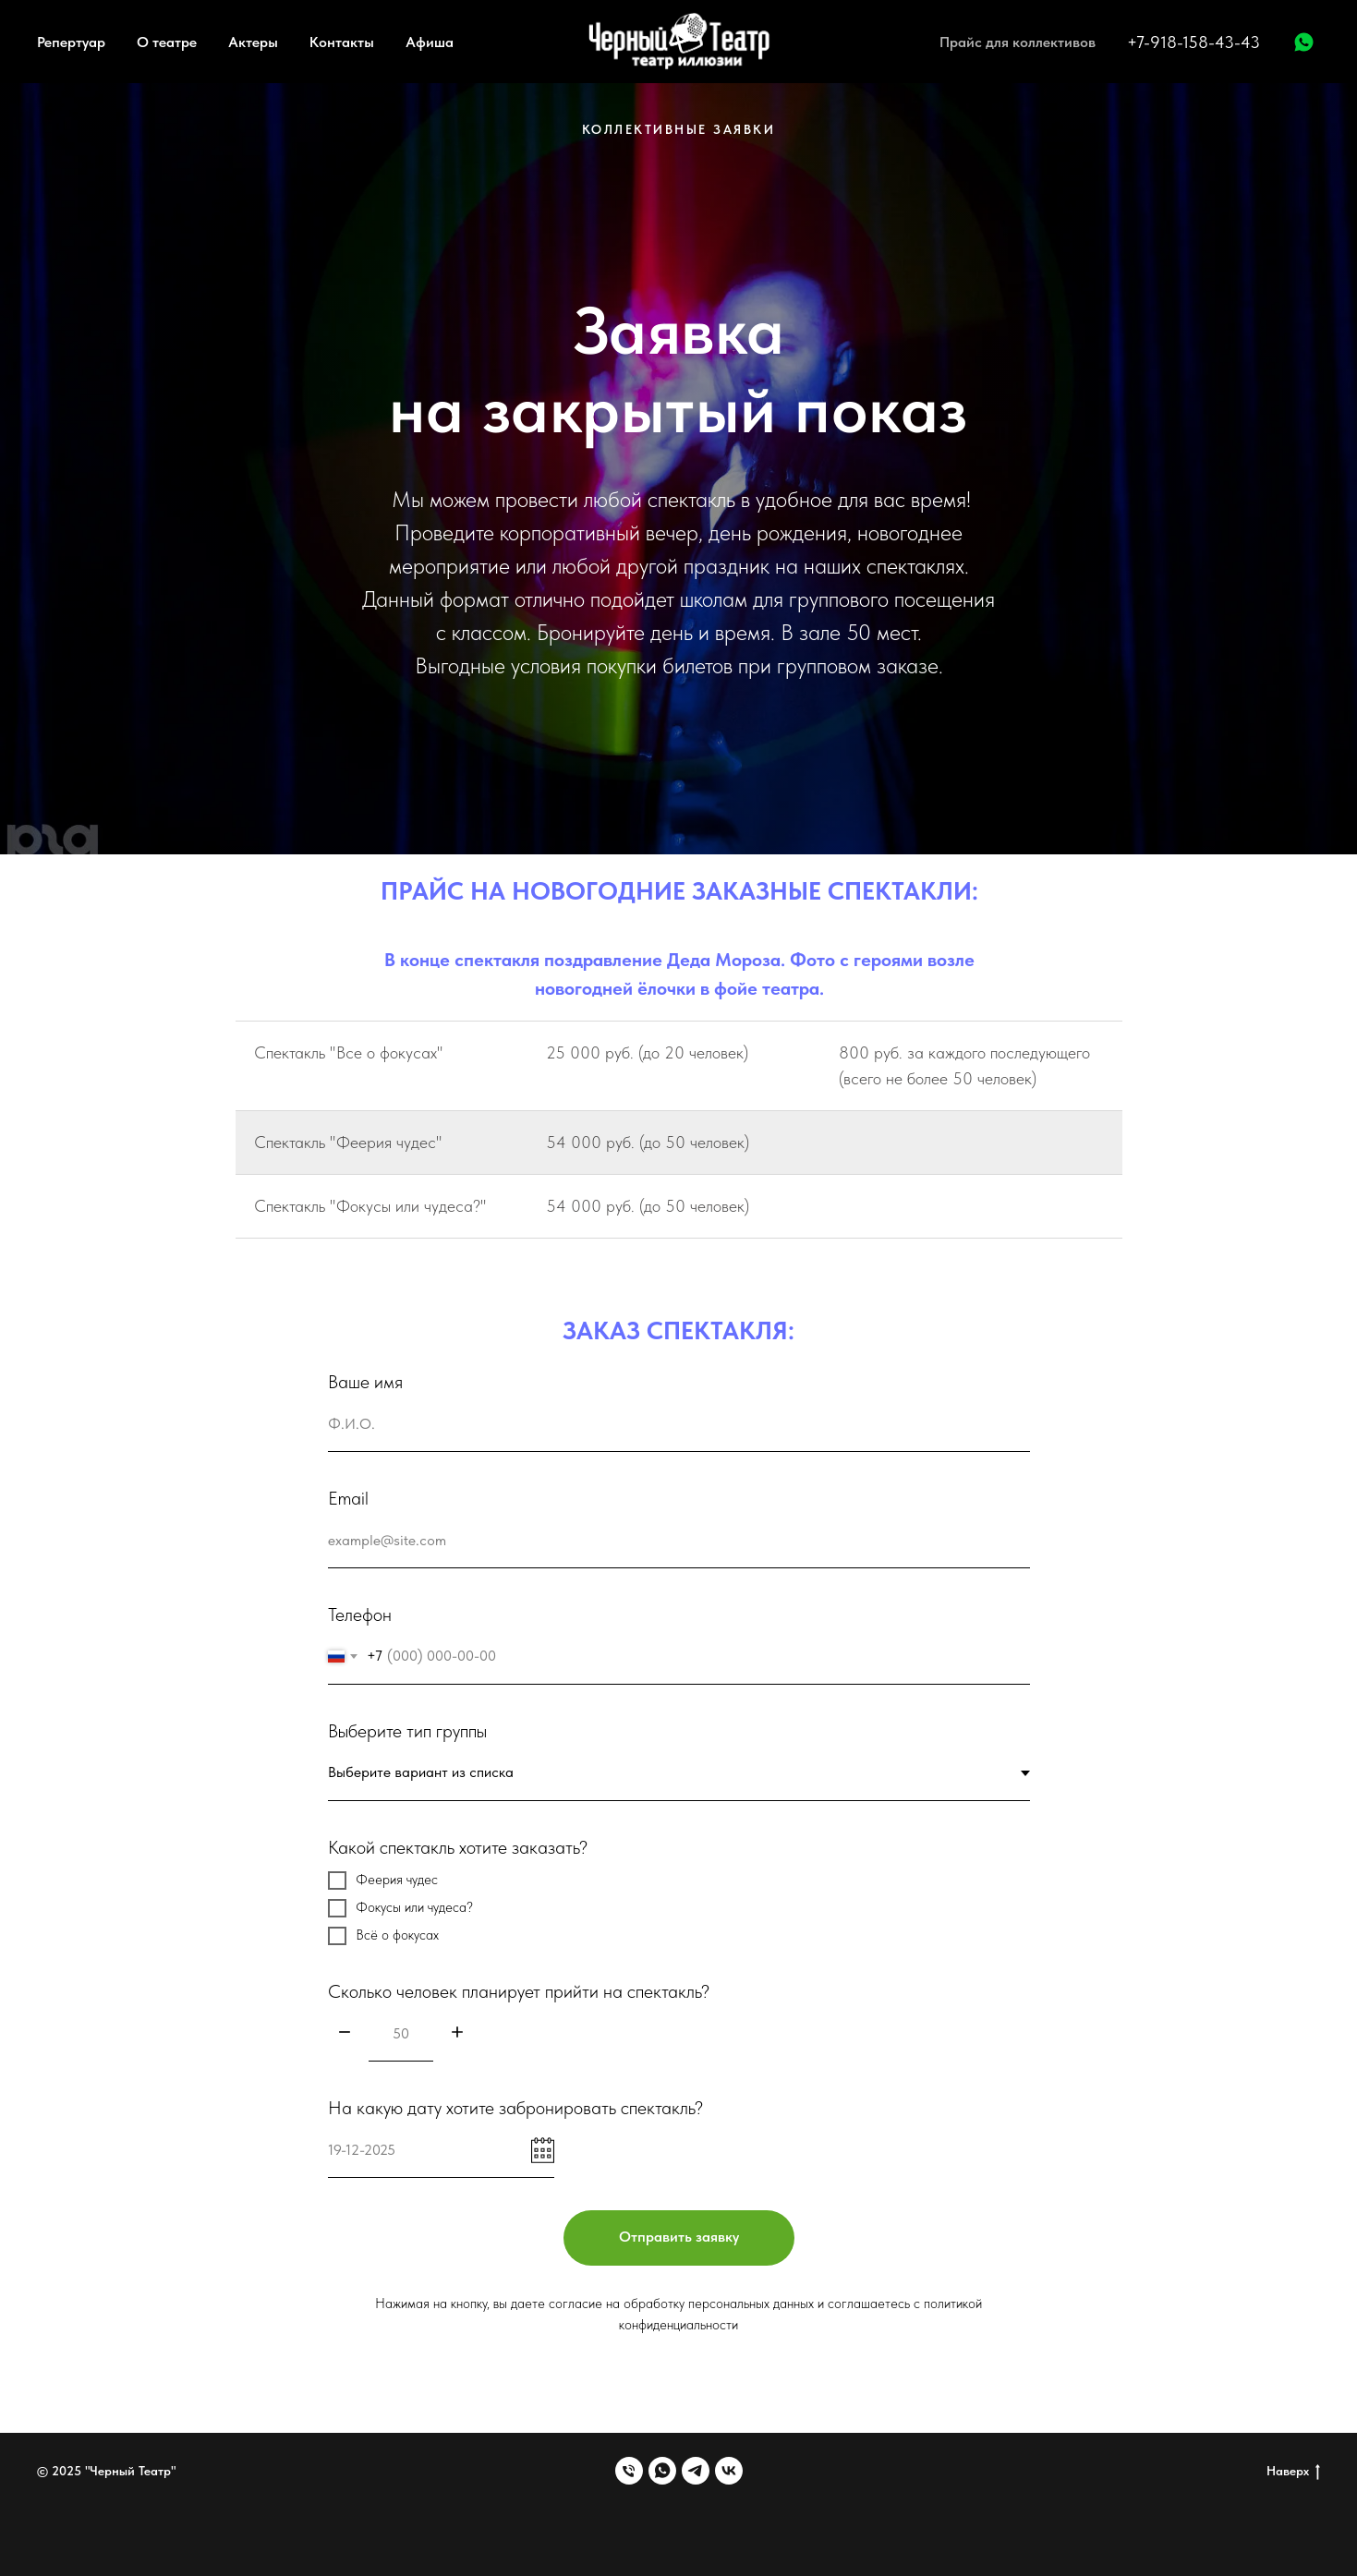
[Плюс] (457, 2033)
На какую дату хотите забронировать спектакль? (515, 2108)
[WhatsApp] (1303, 42)
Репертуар (71, 42)
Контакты (341, 42)
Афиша (430, 42)
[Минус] (344, 2033)
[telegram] (695, 2471)
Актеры (253, 42)
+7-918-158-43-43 (1193, 42)
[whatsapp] (662, 2471)
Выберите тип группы (407, 1731)
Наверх (1293, 2471)
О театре (167, 42)
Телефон (360, 1614)
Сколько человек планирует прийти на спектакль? (518, 1991)
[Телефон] (629, 2471)
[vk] (729, 2471)
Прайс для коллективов (1017, 42)
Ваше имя (365, 1382)
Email (348, 1498)
